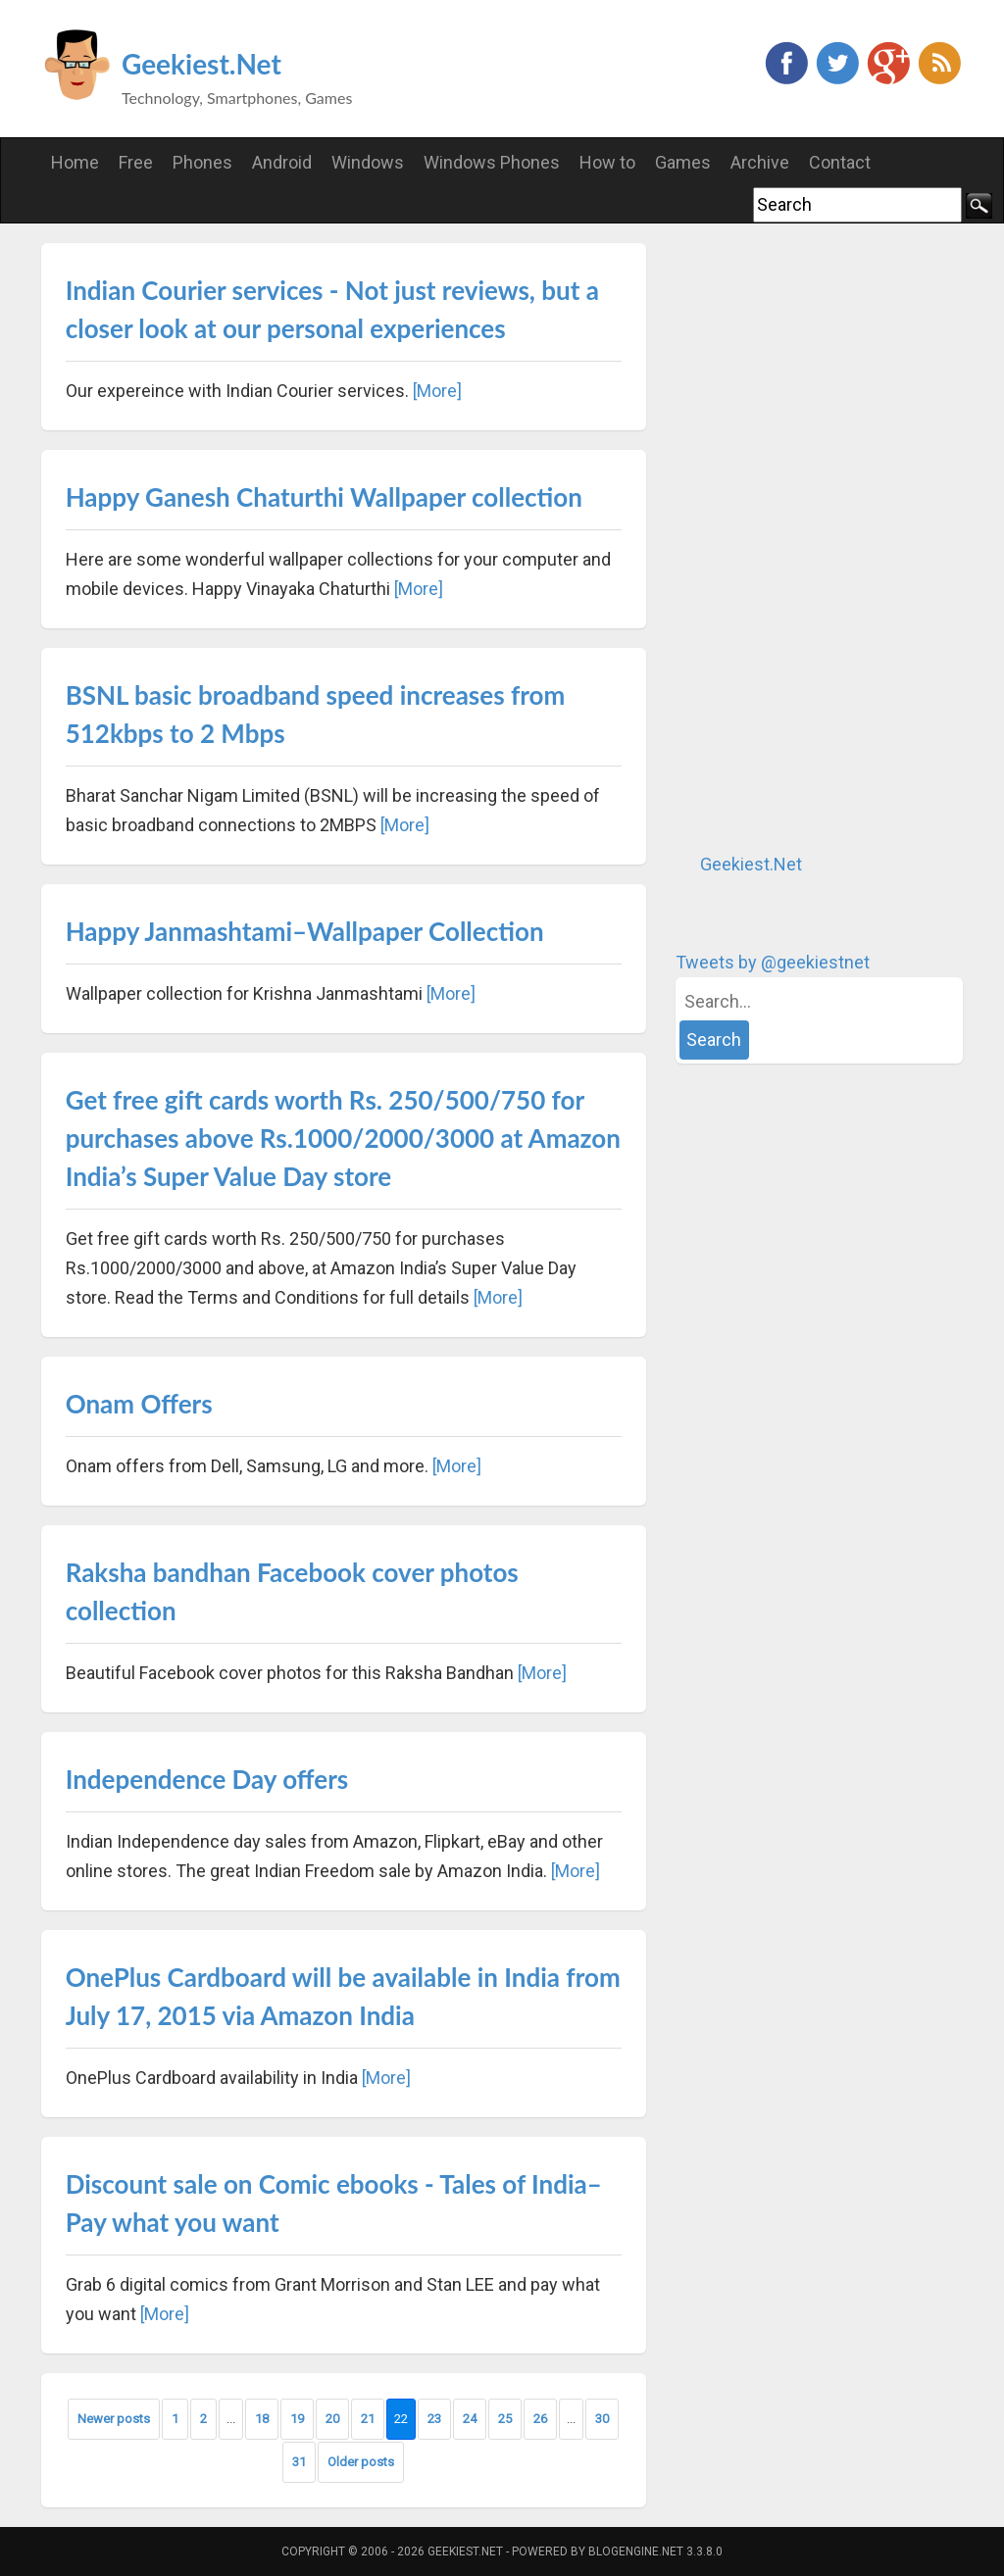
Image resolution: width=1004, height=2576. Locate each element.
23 (434, 2418)
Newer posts (113, 2418)
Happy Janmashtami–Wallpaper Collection (305, 931)
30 (602, 2418)
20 (332, 2418)
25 (505, 2418)
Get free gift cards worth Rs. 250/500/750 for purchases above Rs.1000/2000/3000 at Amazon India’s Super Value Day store (343, 1138)
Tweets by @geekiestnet (773, 962)
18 (262, 2418)
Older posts (360, 2461)
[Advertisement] (823, 537)
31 (299, 2461)
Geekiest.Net (201, 63)
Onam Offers (139, 1403)
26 (540, 2418)
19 (297, 2418)
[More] (437, 390)
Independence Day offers (207, 1779)
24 (470, 2418)
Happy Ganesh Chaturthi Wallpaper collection (324, 497)
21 (368, 2418)
